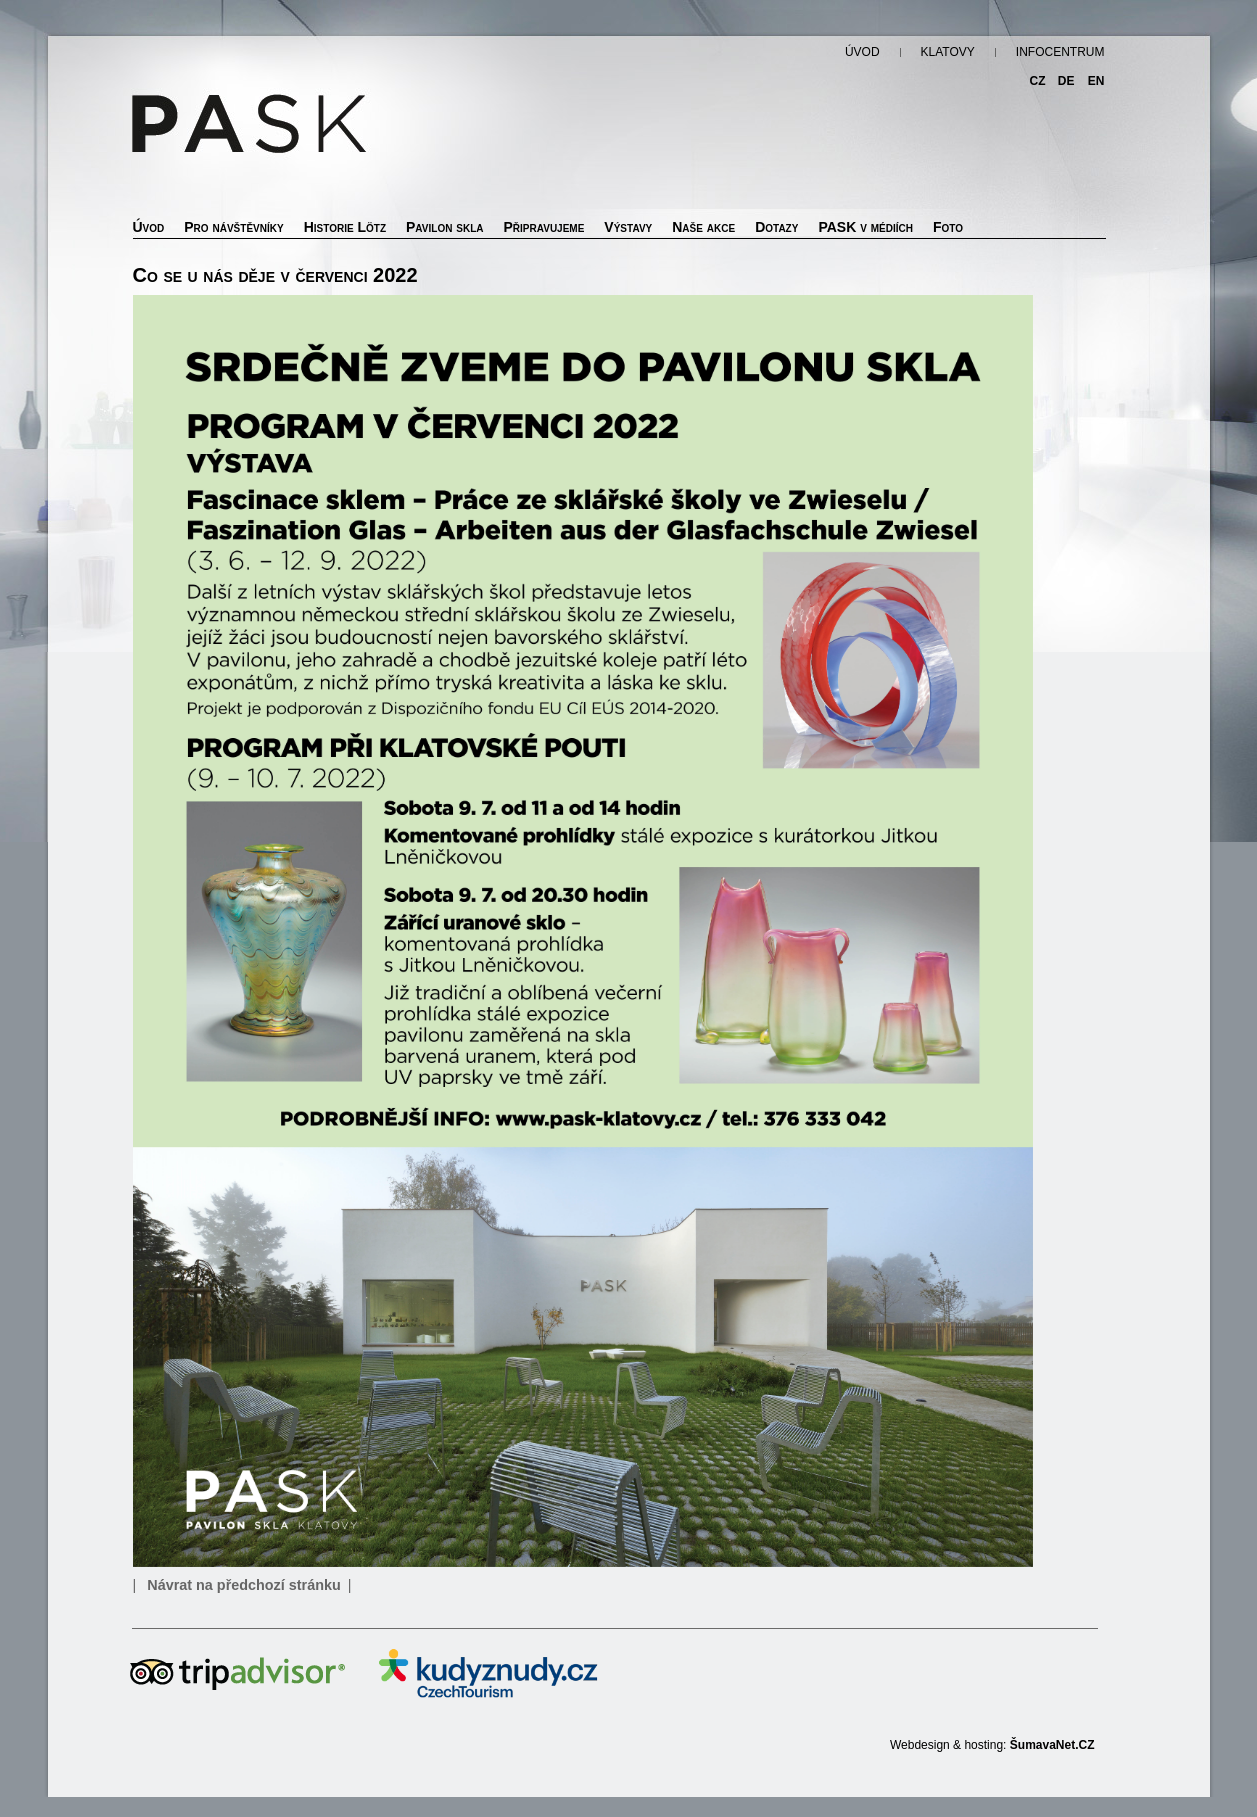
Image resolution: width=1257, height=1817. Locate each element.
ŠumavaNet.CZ (1052, 1745)
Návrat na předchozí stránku (244, 1585)
